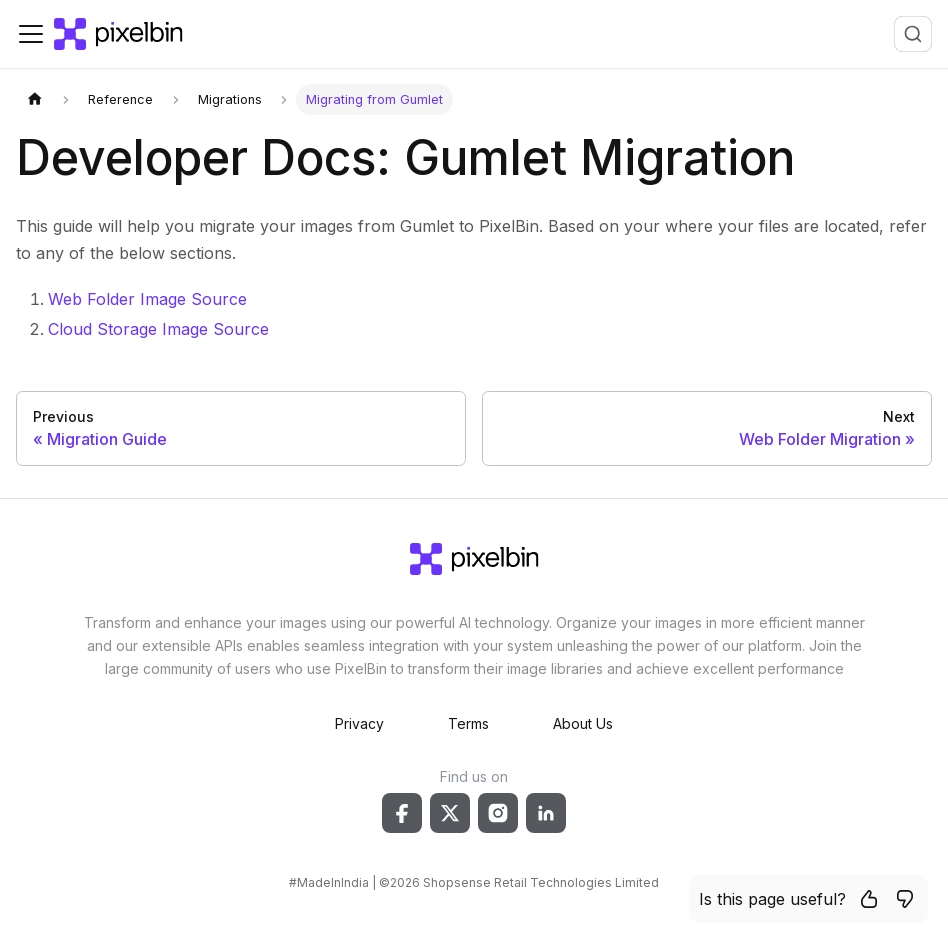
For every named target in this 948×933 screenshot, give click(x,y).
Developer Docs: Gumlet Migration (405, 157)
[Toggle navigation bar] (31, 34)
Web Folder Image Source (147, 299)
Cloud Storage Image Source (158, 329)
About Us (583, 723)
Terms (468, 723)
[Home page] (35, 99)
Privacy (359, 723)
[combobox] (913, 34)
